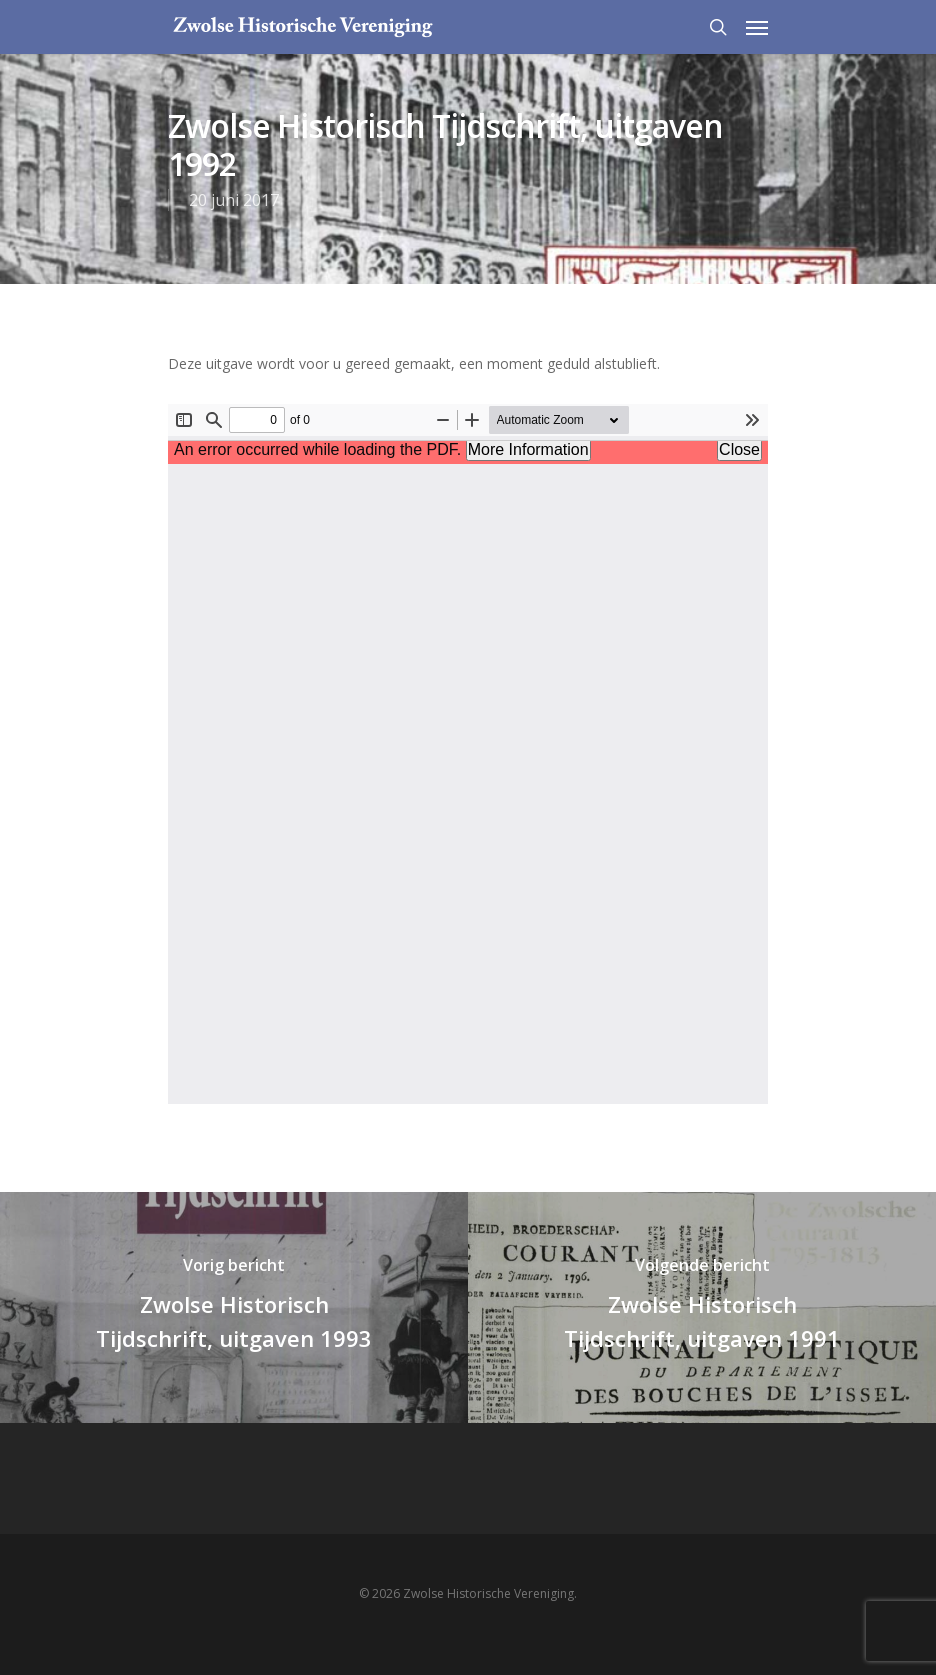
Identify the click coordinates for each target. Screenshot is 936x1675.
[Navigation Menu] (757, 27)
